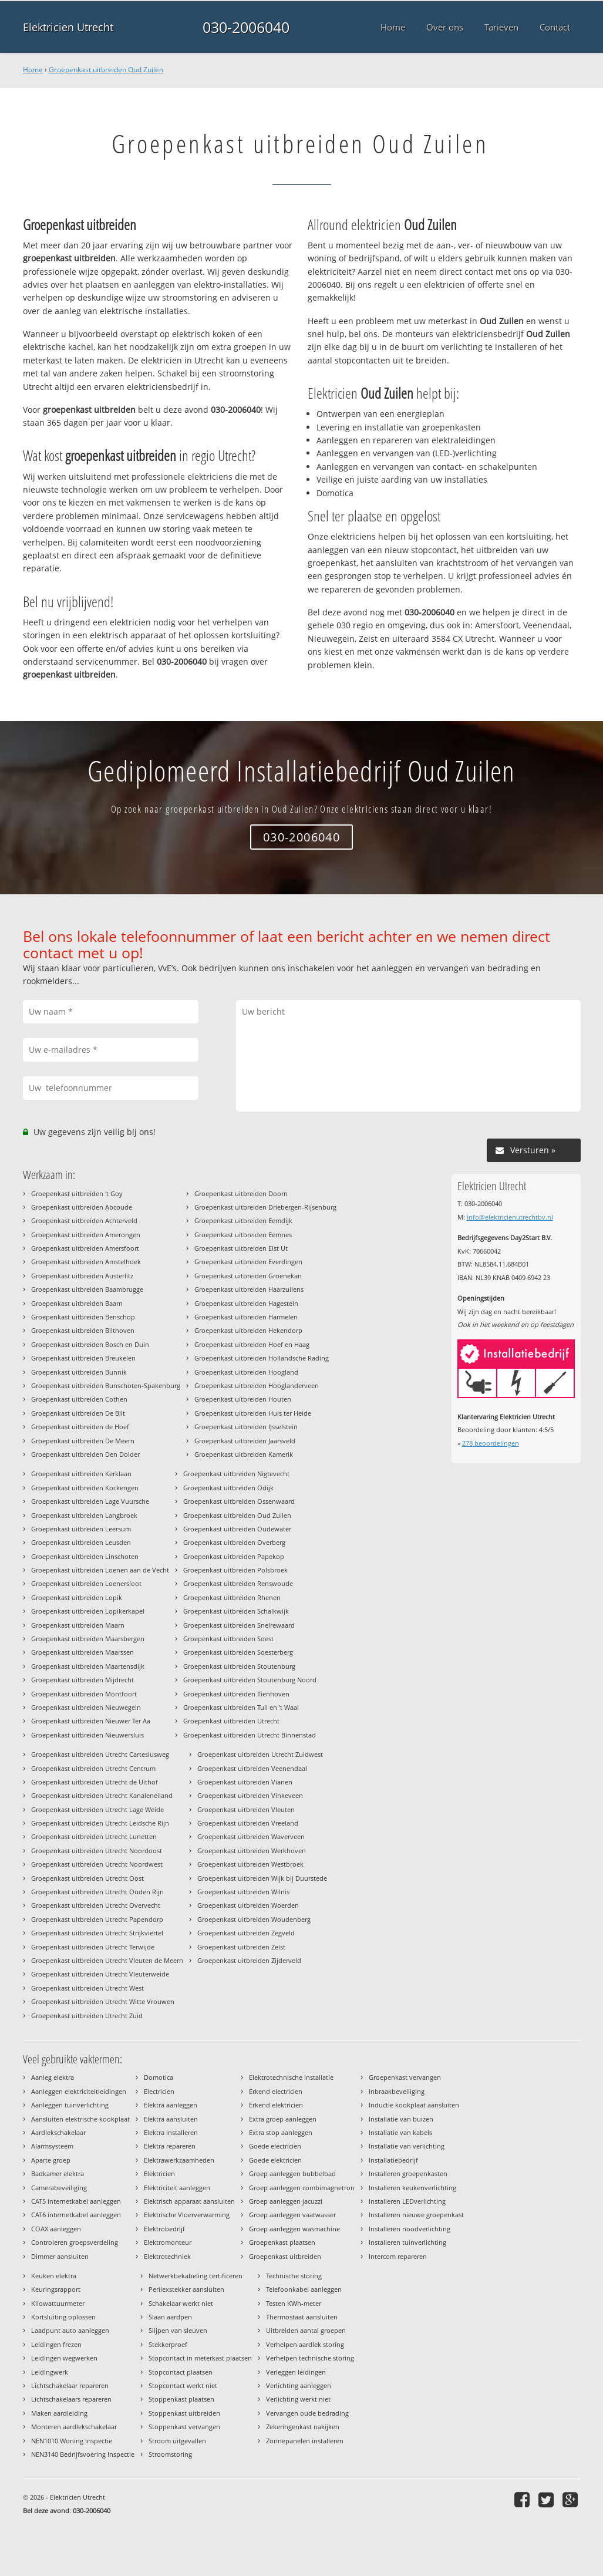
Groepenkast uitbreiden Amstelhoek (86, 1261)
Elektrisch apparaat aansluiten (189, 2201)
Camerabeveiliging (59, 2187)
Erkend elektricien (276, 2104)
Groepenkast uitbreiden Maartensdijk (87, 1666)
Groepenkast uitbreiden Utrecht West (87, 1988)
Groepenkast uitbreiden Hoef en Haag (251, 1344)
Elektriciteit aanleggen (177, 2187)
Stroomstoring (170, 2454)
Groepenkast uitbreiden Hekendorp (248, 1330)
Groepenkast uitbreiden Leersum (81, 1528)
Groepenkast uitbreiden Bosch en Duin (90, 1344)
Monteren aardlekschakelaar (74, 2426)
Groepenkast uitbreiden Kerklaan (81, 1473)
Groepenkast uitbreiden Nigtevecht (236, 1473)
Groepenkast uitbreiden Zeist (241, 1946)
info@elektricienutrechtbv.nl (510, 1217)
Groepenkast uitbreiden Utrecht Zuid (87, 2015)
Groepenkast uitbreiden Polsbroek (235, 1569)
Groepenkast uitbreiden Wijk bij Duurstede (262, 1878)
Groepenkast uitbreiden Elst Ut (241, 1248)
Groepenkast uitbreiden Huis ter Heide (252, 1413)
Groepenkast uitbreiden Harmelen (246, 1316)
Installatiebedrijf (393, 2160)
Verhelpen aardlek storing (305, 2344)
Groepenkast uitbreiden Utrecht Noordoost (96, 1850)
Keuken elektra (53, 2275)
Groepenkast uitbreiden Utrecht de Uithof (94, 1781)
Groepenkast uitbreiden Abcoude (81, 1207)
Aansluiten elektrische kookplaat (80, 2118)
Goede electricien (275, 2145)
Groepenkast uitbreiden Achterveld (84, 1220)
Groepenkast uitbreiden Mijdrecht (82, 1679)
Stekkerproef (168, 2344)
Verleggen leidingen (296, 2372)
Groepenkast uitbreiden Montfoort (84, 1693)
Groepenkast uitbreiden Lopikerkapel (87, 1611)
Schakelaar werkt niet (181, 2303)
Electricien (159, 2091)
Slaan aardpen (170, 2316)
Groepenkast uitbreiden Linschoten (85, 1556)
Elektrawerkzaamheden (179, 2160)
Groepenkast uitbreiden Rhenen (232, 1597)
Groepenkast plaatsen (282, 2242)
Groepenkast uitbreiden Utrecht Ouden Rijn (97, 1891)
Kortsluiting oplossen (63, 2316)
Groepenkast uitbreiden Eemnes (243, 1234)
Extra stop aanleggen (280, 2132)
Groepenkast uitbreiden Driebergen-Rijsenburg (265, 1207)
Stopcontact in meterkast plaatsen (200, 2357)
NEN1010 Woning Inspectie (71, 2440)
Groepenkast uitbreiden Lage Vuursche (90, 1501)
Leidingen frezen (56, 2344)
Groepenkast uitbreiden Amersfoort (85, 1248)
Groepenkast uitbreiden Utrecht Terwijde (92, 1946)
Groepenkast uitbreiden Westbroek (250, 1864)
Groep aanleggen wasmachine (294, 2228)
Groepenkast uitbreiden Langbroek (84, 1515)
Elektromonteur (167, 2242)
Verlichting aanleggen (298, 2385)
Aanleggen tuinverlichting (70, 2104)
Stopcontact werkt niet (183, 2385)
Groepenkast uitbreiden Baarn (77, 1303)
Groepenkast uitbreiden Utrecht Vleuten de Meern (107, 1960)
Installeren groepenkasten (408, 2173)
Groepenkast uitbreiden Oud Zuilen (106, 70)
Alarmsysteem (52, 2145)
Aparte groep (50, 2160)
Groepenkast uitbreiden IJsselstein (246, 1426)
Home (33, 70)
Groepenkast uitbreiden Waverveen (251, 1836)
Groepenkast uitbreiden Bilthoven (82, 1330)
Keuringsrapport (55, 2289)
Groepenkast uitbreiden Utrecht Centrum (93, 1768)
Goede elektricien (275, 2160)
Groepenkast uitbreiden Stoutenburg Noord (249, 1679)
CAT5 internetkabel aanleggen (76, 2201)
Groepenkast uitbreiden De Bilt (78, 1413)
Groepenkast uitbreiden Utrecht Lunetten (94, 1836)
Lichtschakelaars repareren (71, 2399)
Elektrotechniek (167, 2256)
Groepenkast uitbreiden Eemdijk (243, 1220)
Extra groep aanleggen (282, 2118)
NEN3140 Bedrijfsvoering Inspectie (82, 2454)
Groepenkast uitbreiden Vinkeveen (250, 1795)
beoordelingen (490, 1443)
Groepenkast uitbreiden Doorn (241, 1193)
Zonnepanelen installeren (304, 2440)
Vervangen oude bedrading (307, 2413)
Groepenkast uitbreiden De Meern (82, 1440)
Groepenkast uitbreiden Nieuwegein (86, 1707)
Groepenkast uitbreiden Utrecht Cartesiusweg (100, 1754)
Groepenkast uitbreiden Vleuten (246, 1809)
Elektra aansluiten (171, 2118)
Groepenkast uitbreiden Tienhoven (236, 1693)
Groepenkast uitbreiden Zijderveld (249, 1960)
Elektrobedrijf (164, 2228)
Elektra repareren (170, 2145)
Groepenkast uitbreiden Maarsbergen (87, 1638)
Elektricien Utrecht (68, 27)
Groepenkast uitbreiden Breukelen (83, 1357)
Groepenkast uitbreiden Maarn (77, 1625)
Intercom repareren (398, 2256)
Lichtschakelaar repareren (70, 2385)
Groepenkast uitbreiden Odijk (228, 1487)
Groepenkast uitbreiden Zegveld (246, 1932)
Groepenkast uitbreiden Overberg (234, 1542)
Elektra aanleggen (170, 2104)
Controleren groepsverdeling (74, 2242)
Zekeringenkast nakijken (302, 2426)
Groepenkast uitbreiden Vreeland (247, 1823)
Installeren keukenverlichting (412, 2187)
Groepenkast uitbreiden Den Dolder (85, 1454)
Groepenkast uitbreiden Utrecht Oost (87, 1878)
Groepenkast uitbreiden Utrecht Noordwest (97, 1864)
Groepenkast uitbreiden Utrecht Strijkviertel (97, 1932)
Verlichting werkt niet (298, 2399)
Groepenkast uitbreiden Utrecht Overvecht (95, 1905)
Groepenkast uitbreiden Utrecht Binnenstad (249, 1734)
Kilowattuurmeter (58, 2303)
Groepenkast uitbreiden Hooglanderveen (256, 1385)
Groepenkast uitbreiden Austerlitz (82, 1275)
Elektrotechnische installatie (291, 2077)
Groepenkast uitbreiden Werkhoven (251, 1850)
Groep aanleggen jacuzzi (285, 2201)
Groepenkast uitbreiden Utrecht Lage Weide (97, 1809)
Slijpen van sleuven (178, 2330)
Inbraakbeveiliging (397, 2091)
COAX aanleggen (56, 2228)
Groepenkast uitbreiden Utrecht (231, 1720)
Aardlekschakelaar (58, 2132)
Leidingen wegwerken (64, 2357)
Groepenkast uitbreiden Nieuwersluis (87, 1734)
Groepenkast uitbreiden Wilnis (243, 1891)
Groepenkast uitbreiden (285, 2256)
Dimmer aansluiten (60, 2256)
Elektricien (159, 2173)
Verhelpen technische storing (310, 2357)
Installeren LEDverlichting (407, 2201)
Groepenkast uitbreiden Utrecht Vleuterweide (100, 1973)
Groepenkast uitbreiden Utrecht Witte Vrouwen (102, 2001)
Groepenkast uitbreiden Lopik (76, 1597)
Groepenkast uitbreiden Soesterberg (238, 1652)
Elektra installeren (171, 2132)
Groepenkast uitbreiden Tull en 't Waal (241, 1707)
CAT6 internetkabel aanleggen (76, 2214)
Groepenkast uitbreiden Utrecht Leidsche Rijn (100, 1823)
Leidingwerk (49, 2372)
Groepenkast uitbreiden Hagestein (246, 1303)
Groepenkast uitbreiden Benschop (83, 1316)
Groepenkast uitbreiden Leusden (81, 1542)
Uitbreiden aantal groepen (306, 2330)
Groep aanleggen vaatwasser (292, 2214)
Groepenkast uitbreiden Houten (242, 1399)
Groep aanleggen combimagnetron (302, 2187)
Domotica (158, 2077)
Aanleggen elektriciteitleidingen (78, 2091)
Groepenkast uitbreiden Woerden (248, 1905)
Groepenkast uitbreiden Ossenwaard (239, 1501)
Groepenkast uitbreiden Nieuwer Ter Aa (90, 1720)
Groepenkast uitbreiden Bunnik (79, 1372)
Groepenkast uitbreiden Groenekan (248, 1275)
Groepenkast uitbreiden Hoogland (246, 1372)
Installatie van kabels (400, 2132)
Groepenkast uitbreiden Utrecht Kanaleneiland (102, 1795)
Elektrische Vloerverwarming (187, 2214)
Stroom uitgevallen (177, 2440)
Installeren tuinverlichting (407, 2242)
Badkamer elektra (57, 2173)
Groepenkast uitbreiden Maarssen (82, 1652)
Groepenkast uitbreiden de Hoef (80, 1426)
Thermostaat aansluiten (302, 2316)
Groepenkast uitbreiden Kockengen (85, 1487)
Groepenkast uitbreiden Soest (228, 1638)
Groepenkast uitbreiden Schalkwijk (236, 1611)
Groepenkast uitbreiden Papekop (233, 1556)
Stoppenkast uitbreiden (184, 2413)
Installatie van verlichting (406, 2145)
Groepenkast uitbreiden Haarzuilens (249, 1289)
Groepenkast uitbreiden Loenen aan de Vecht (100, 1569)
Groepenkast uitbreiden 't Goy (77, 1193)
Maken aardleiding (59, 2413)
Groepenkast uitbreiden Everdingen (248, 1261)
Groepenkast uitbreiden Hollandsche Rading (261, 1357)
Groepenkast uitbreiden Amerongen (85, 1234)
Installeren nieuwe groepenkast (416, 2214)
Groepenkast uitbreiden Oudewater (237, 1528)
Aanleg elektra (52, 2077)
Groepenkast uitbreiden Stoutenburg (239, 1666)
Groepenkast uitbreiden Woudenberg (254, 1919)
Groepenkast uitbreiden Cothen (79, 1399)
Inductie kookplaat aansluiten (414, 2104)
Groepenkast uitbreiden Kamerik (243, 1454)
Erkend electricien (275, 2091)
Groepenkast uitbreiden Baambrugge (87, 1289)
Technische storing (294, 2275)
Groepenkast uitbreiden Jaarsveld (244, 1440)
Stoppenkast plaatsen (181, 2399)
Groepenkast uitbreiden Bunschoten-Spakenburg (105, 1385)
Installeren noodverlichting (409, 2228)
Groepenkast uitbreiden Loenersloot (86, 1583)
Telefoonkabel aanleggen (304, 2289)
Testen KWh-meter (293, 2303)
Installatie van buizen (401, 2118)
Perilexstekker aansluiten (186, 2289)
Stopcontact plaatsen (181, 2372)
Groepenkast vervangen (405, 2077)
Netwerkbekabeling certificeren (195, 2275)
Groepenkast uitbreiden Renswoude (238, 1583)
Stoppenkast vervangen (184, 2426)
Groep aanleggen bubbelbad (292, 2173)
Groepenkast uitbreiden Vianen (244, 1781)
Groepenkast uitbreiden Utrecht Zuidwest (260, 1754)
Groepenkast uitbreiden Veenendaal (252, 1768)
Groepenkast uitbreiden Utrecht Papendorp (97, 1919)
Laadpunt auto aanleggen (70, 2330)
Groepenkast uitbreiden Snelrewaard (239, 1625)
